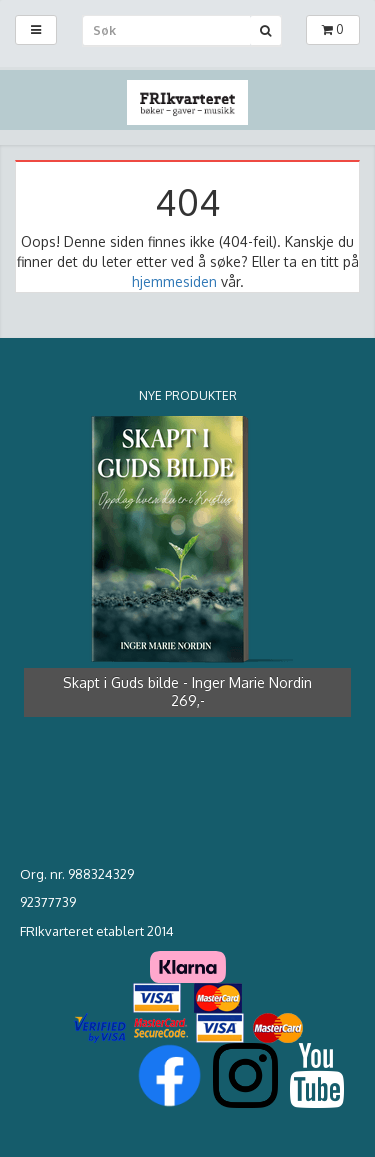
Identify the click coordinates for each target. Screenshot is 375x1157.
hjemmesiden (174, 281)
